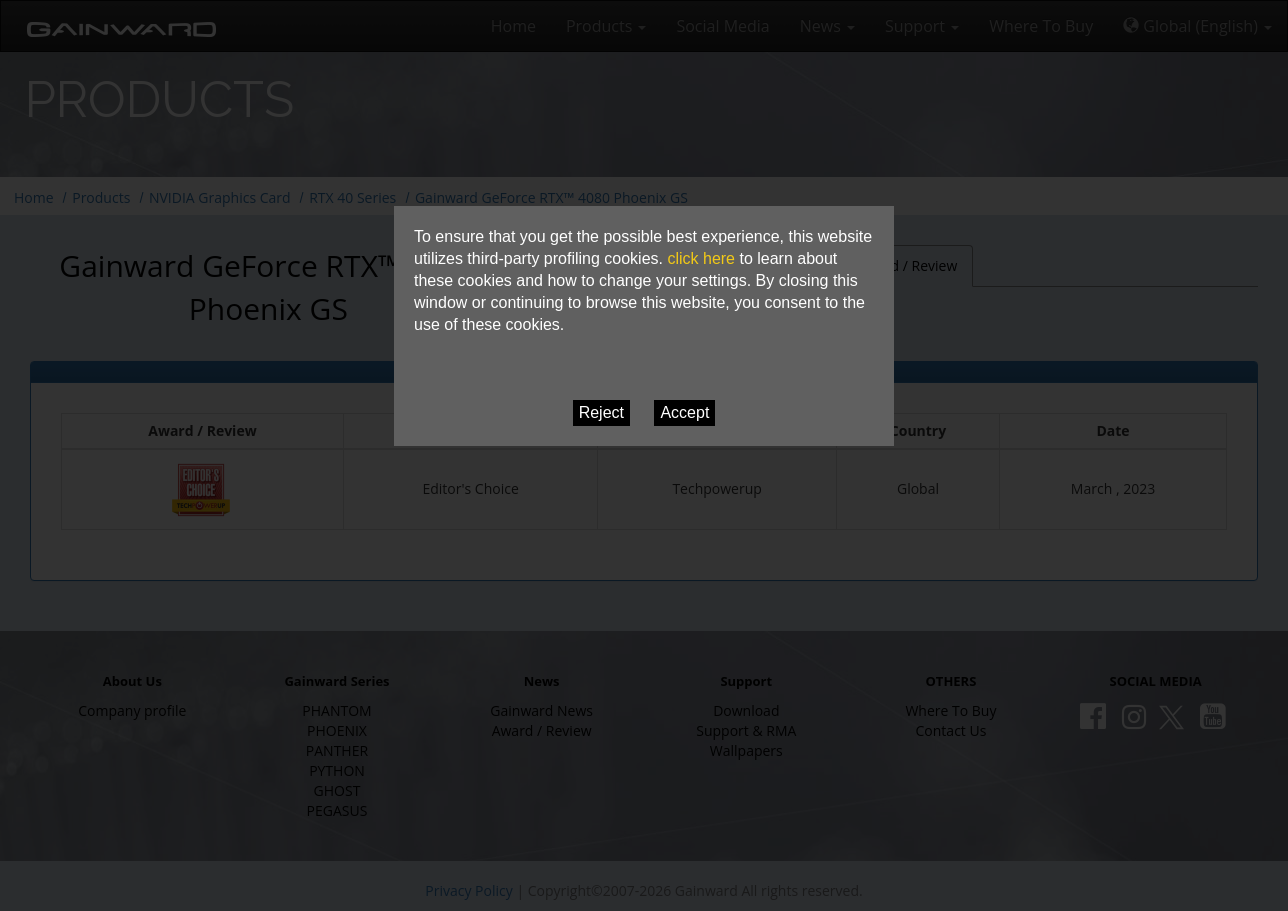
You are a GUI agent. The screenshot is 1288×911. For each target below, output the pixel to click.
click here (701, 258)
